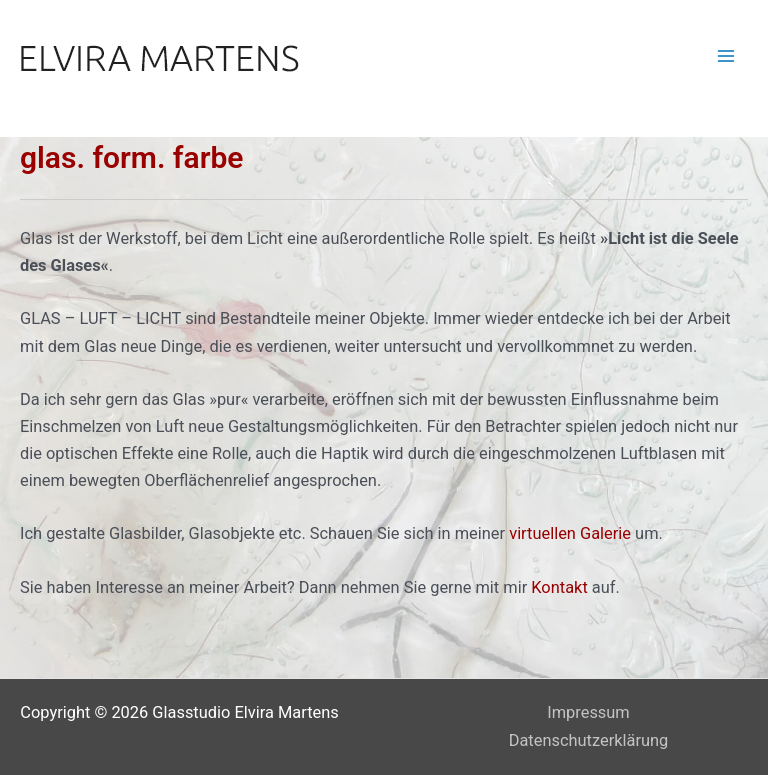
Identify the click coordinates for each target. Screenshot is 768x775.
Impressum (588, 712)
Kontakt (559, 587)
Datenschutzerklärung (589, 740)
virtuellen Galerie (570, 533)
